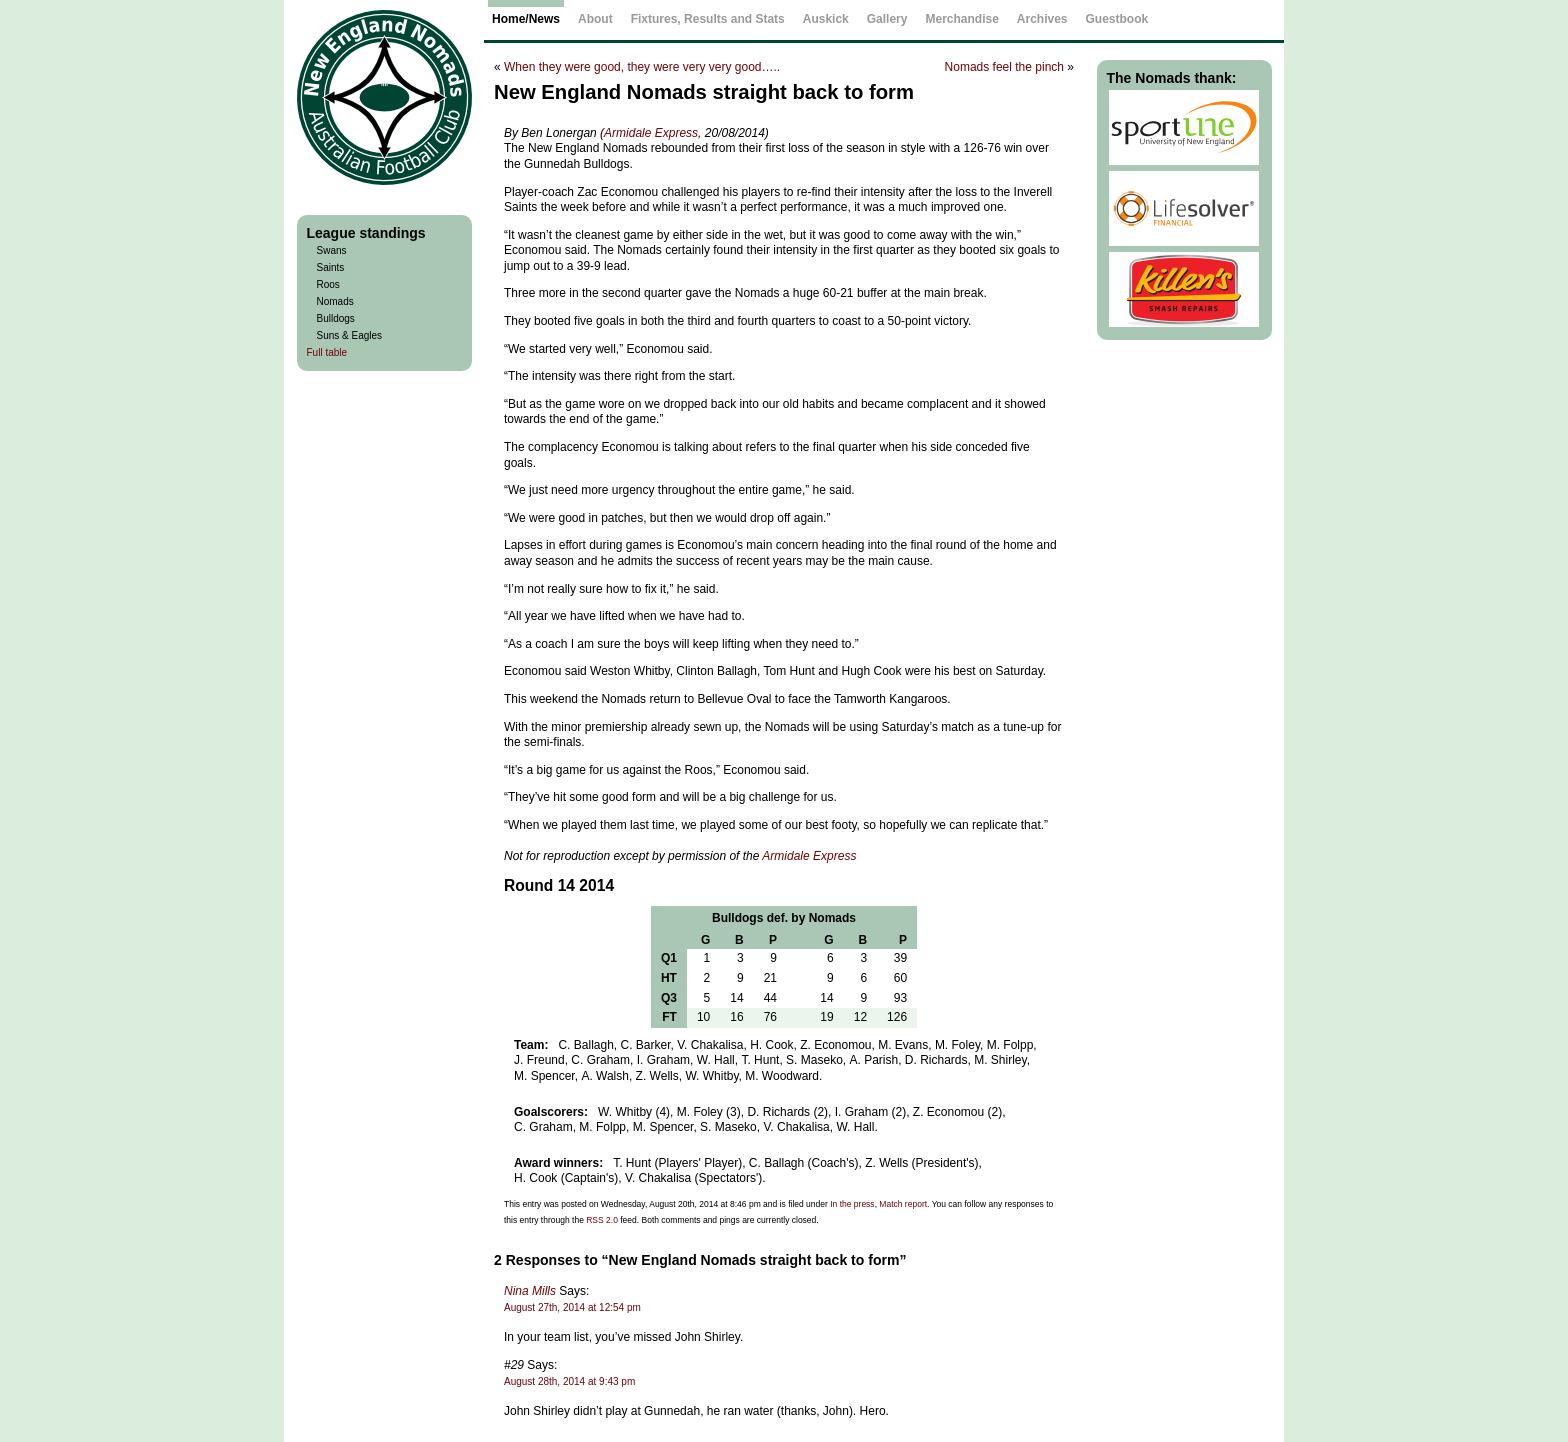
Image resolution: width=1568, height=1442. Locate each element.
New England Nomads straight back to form (704, 92)
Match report (903, 1204)
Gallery (887, 19)
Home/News (526, 19)
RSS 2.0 (602, 1220)
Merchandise (961, 19)
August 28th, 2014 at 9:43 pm (569, 1381)
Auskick (826, 19)
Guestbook (1117, 19)
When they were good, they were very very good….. (642, 67)
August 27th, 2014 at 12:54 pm (572, 1307)
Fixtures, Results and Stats (708, 19)
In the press (852, 1204)
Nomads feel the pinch (1004, 67)
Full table (327, 352)
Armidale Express (651, 133)
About (595, 19)
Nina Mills (530, 1291)
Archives (1042, 19)
